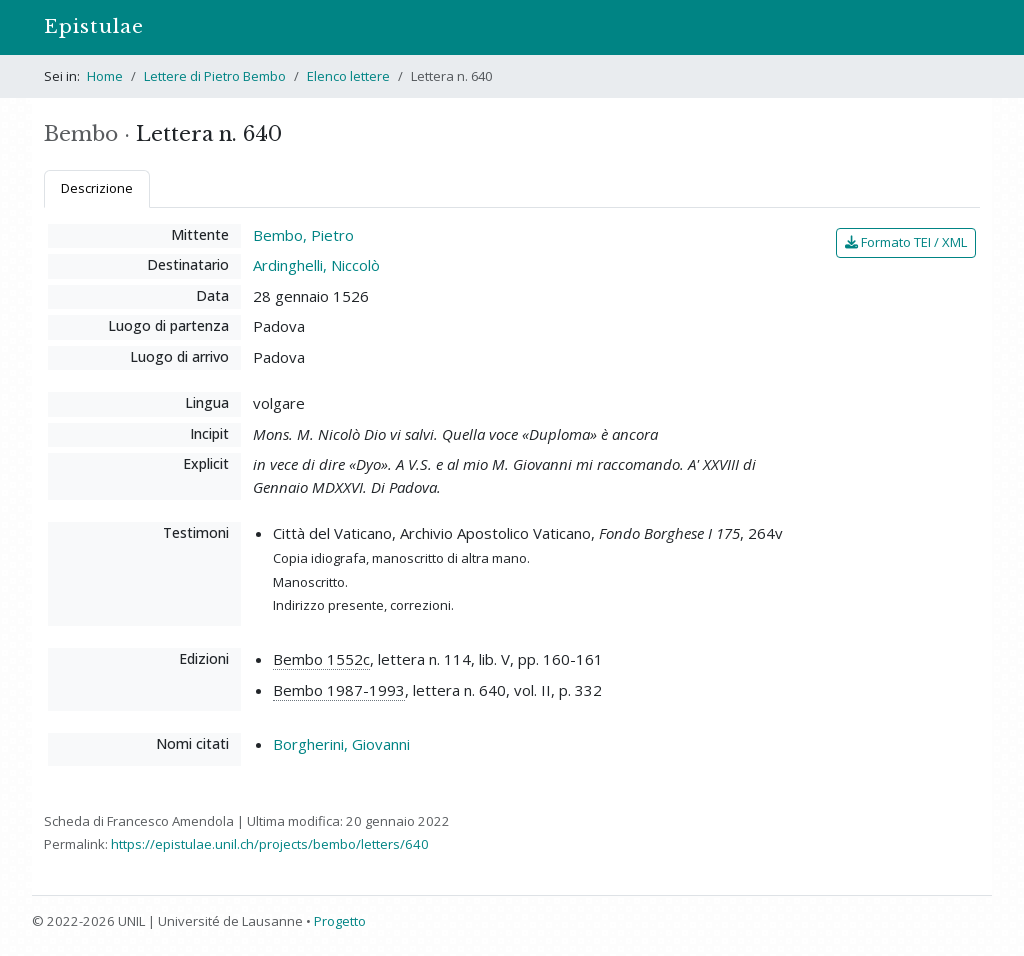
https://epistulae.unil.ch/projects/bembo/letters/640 (270, 844)
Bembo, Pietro (303, 235)
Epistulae (94, 26)
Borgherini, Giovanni (341, 744)
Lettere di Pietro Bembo (215, 76)
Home (105, 76)
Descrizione (97, 188)
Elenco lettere (348, 76)
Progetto (340, 921)
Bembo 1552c (321, 659)
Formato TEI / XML (906, 242)
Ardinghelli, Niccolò (316, 265)
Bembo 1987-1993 (339, 690)
